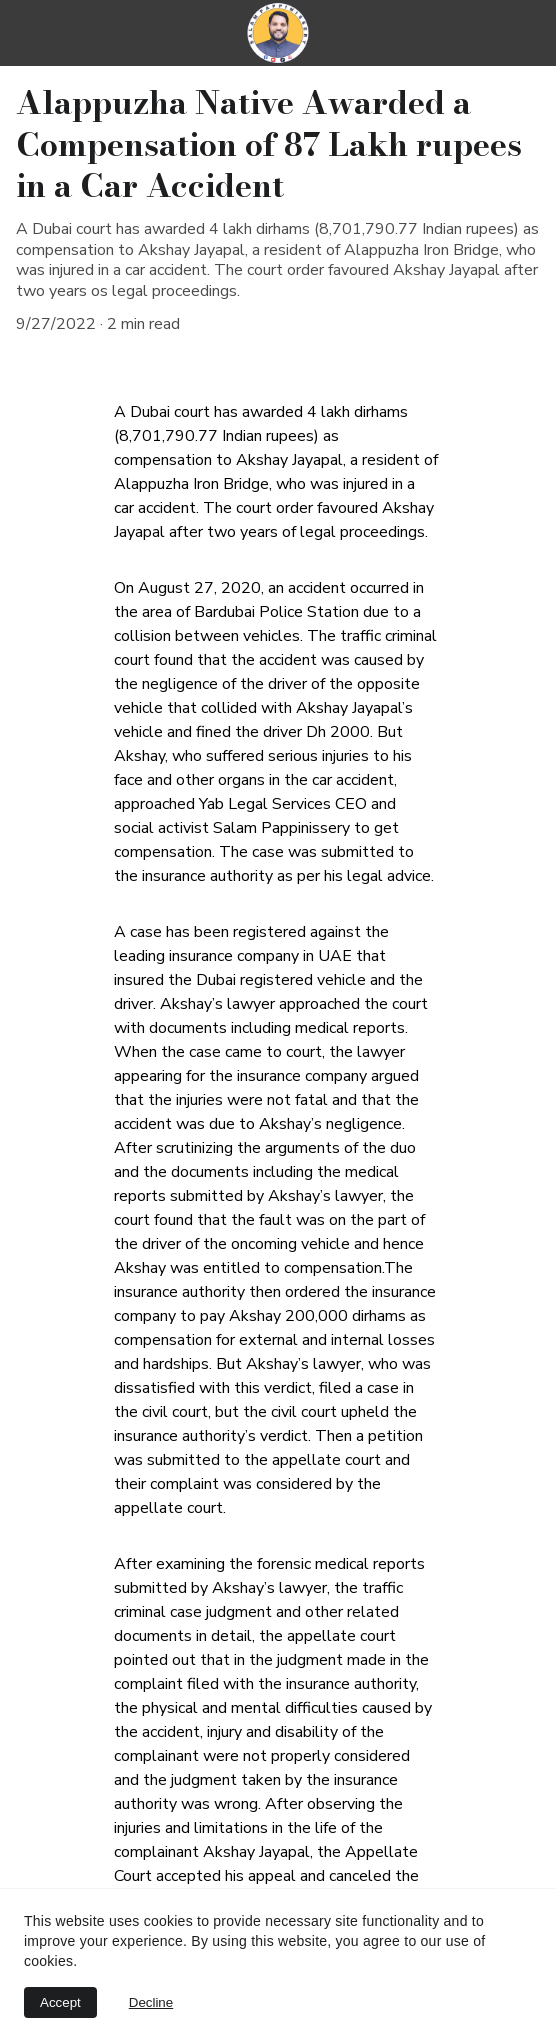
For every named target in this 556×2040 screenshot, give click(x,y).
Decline (151, 2002)
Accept (60, 2002)
